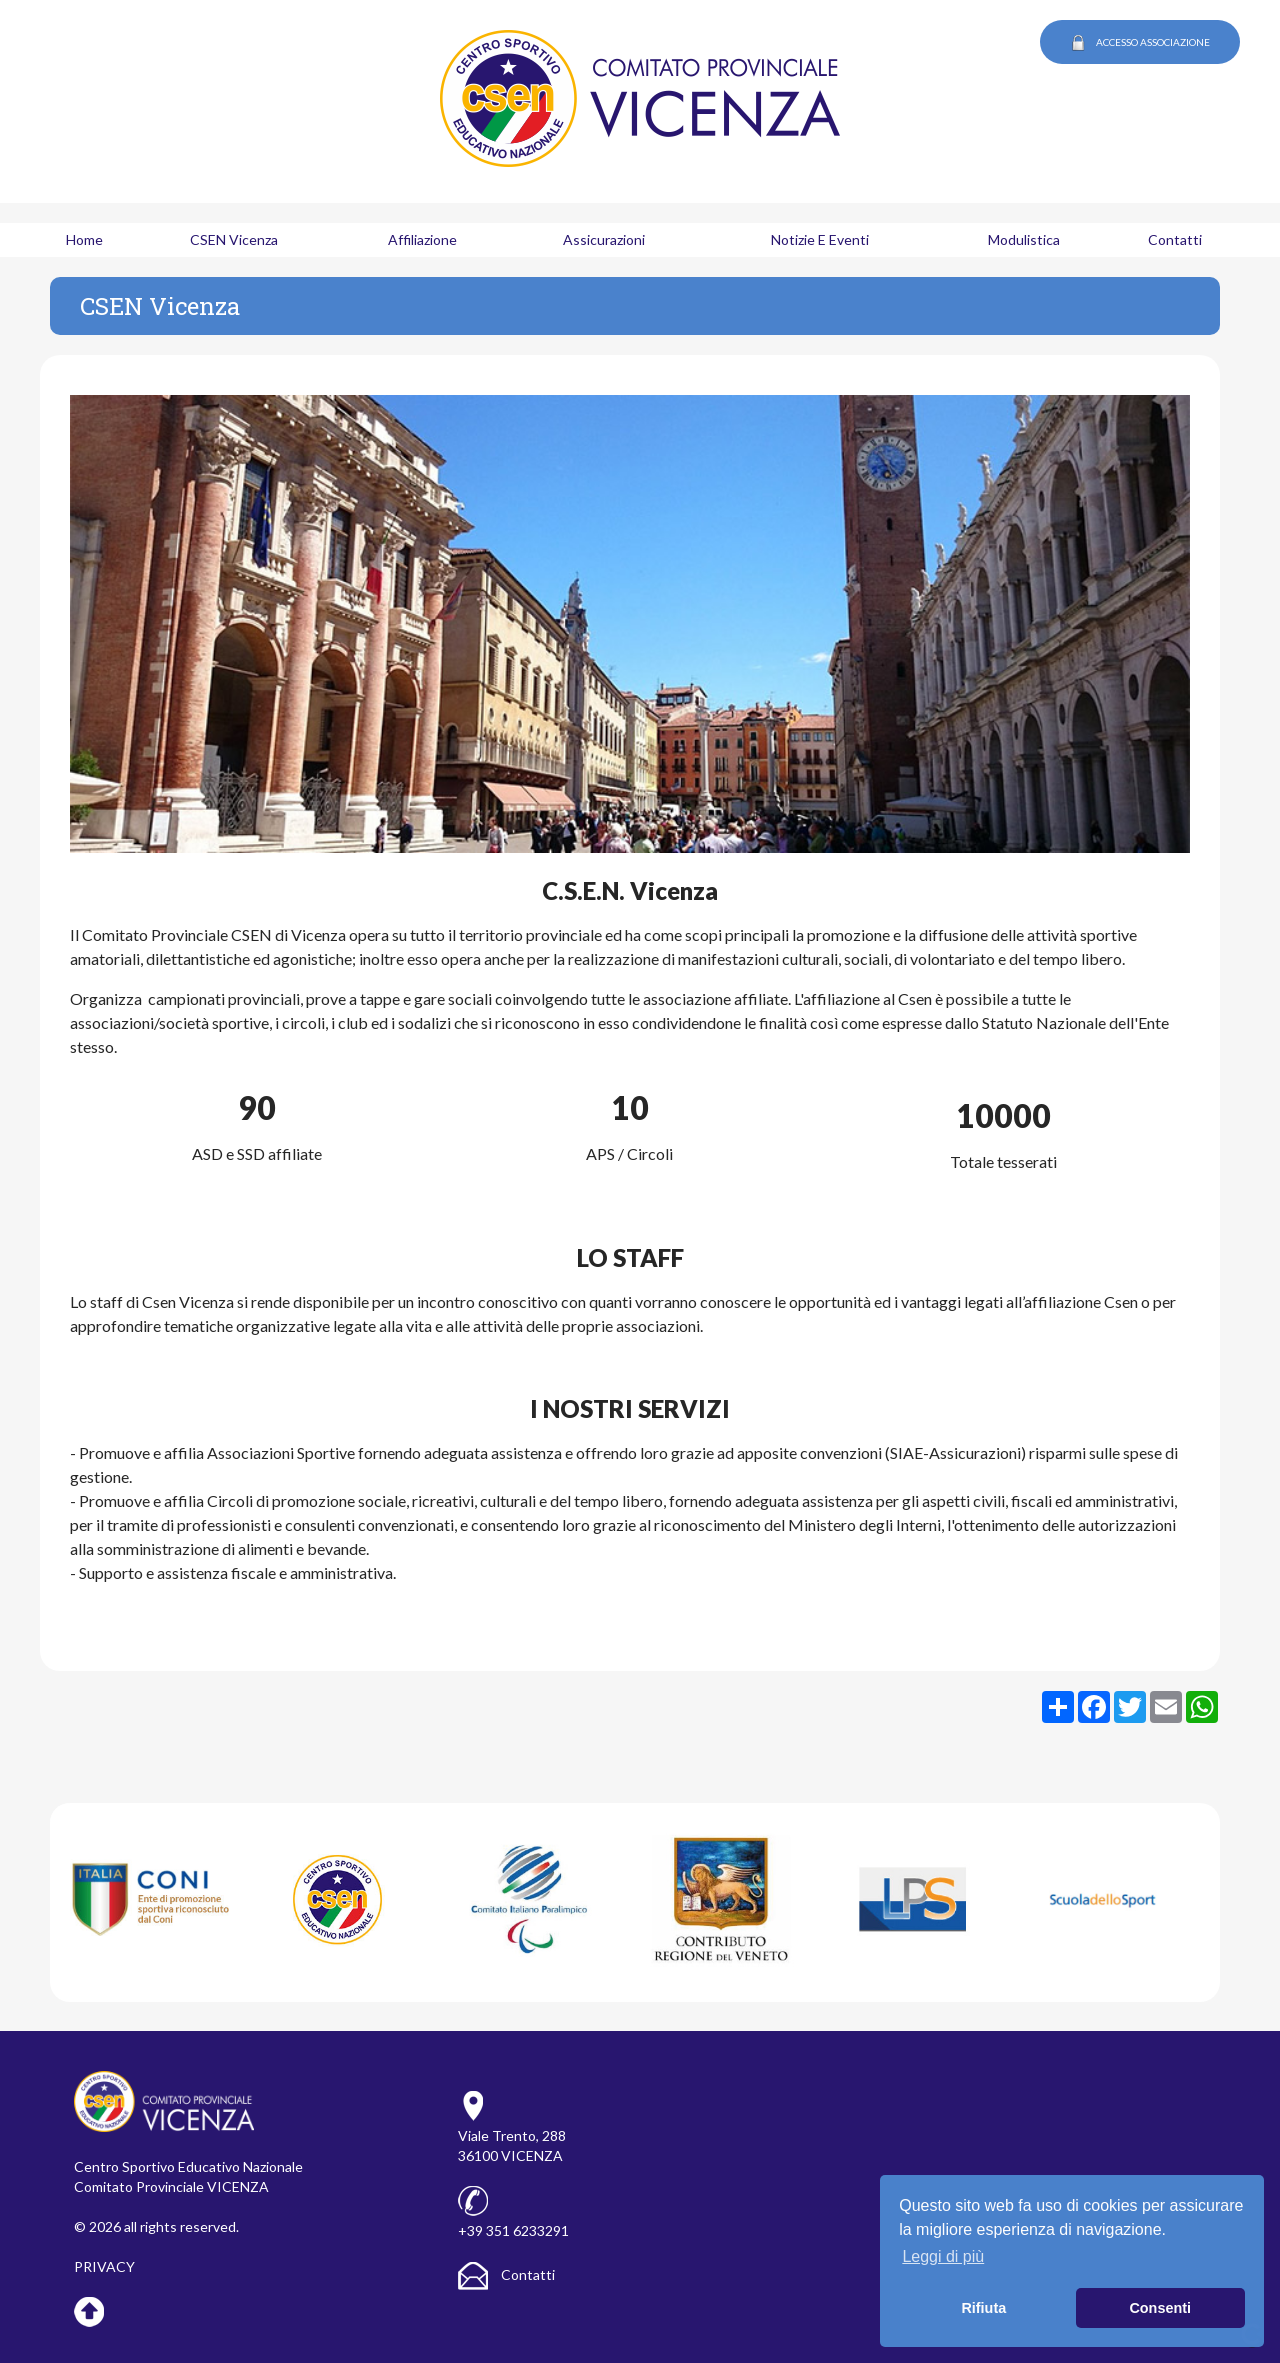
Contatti (506, 2274)
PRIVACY (104, 2266)
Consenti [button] (1160, 2308)
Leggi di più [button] (943, 2256)
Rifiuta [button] (983, 2308)
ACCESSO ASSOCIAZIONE (1140, 43)
